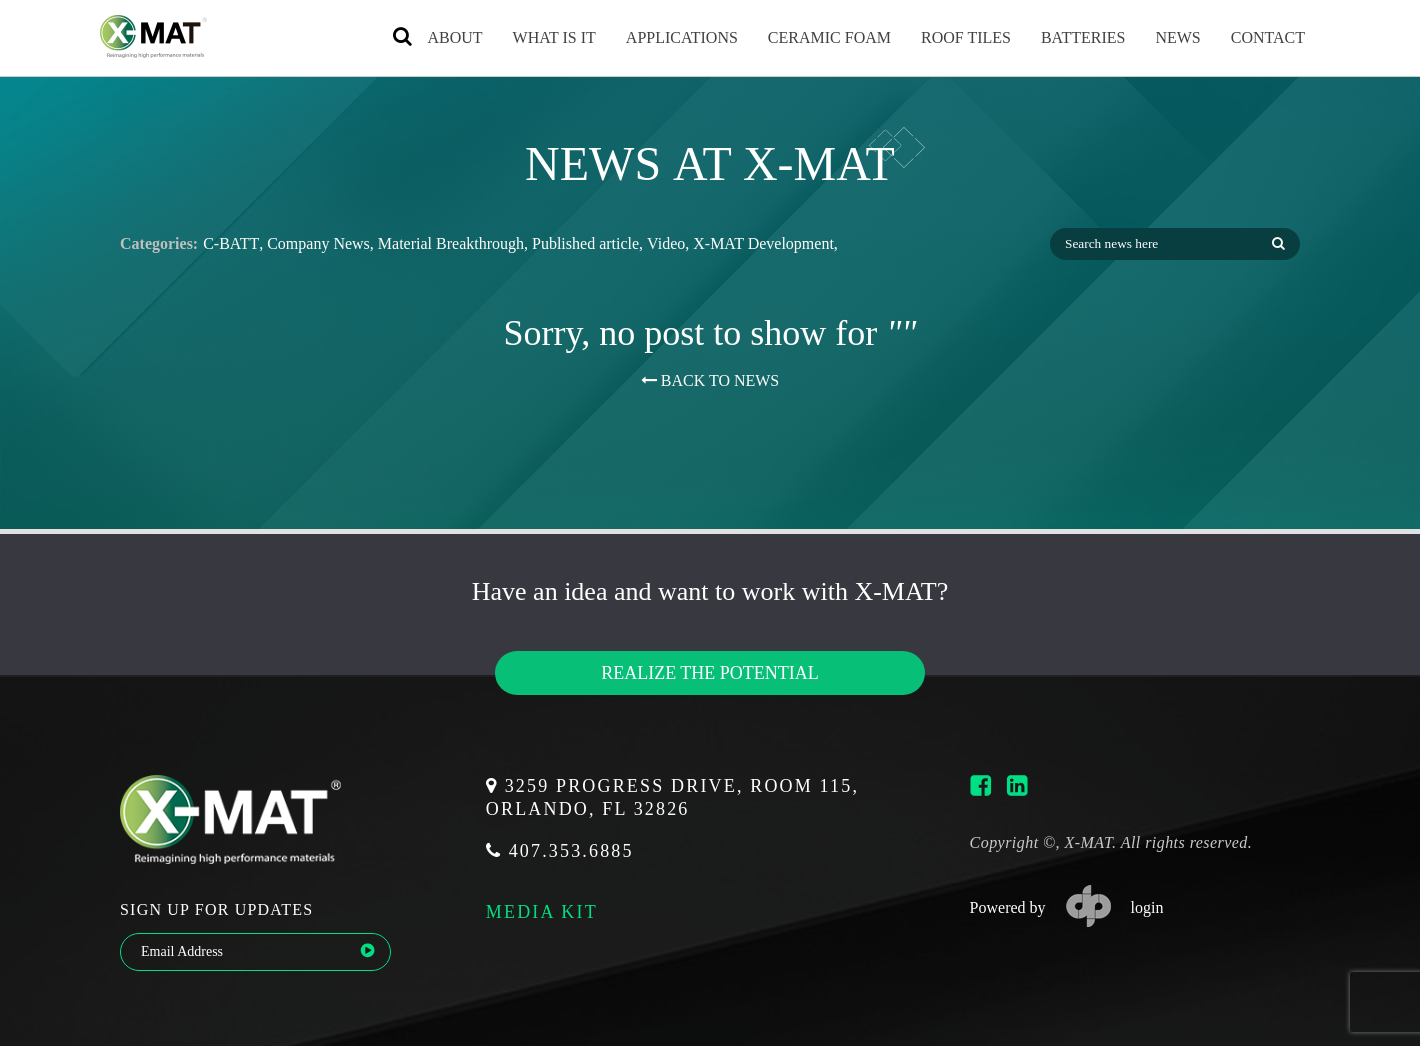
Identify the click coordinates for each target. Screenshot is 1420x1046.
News (1158, 37)
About (435, 37)
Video (666, 244)
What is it (535, 37)
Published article (585, 244)
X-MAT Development (763, 244)
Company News (318, 244)
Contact (1249, 37)
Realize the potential (710, 673)
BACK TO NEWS (710, 380)
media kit (542, 911)
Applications (663, 37)
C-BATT (231, 244)
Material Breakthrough (451, 244)
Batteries (1064, 37)
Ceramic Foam (810, 37)
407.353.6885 (560, 851)
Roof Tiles (947, 37)
